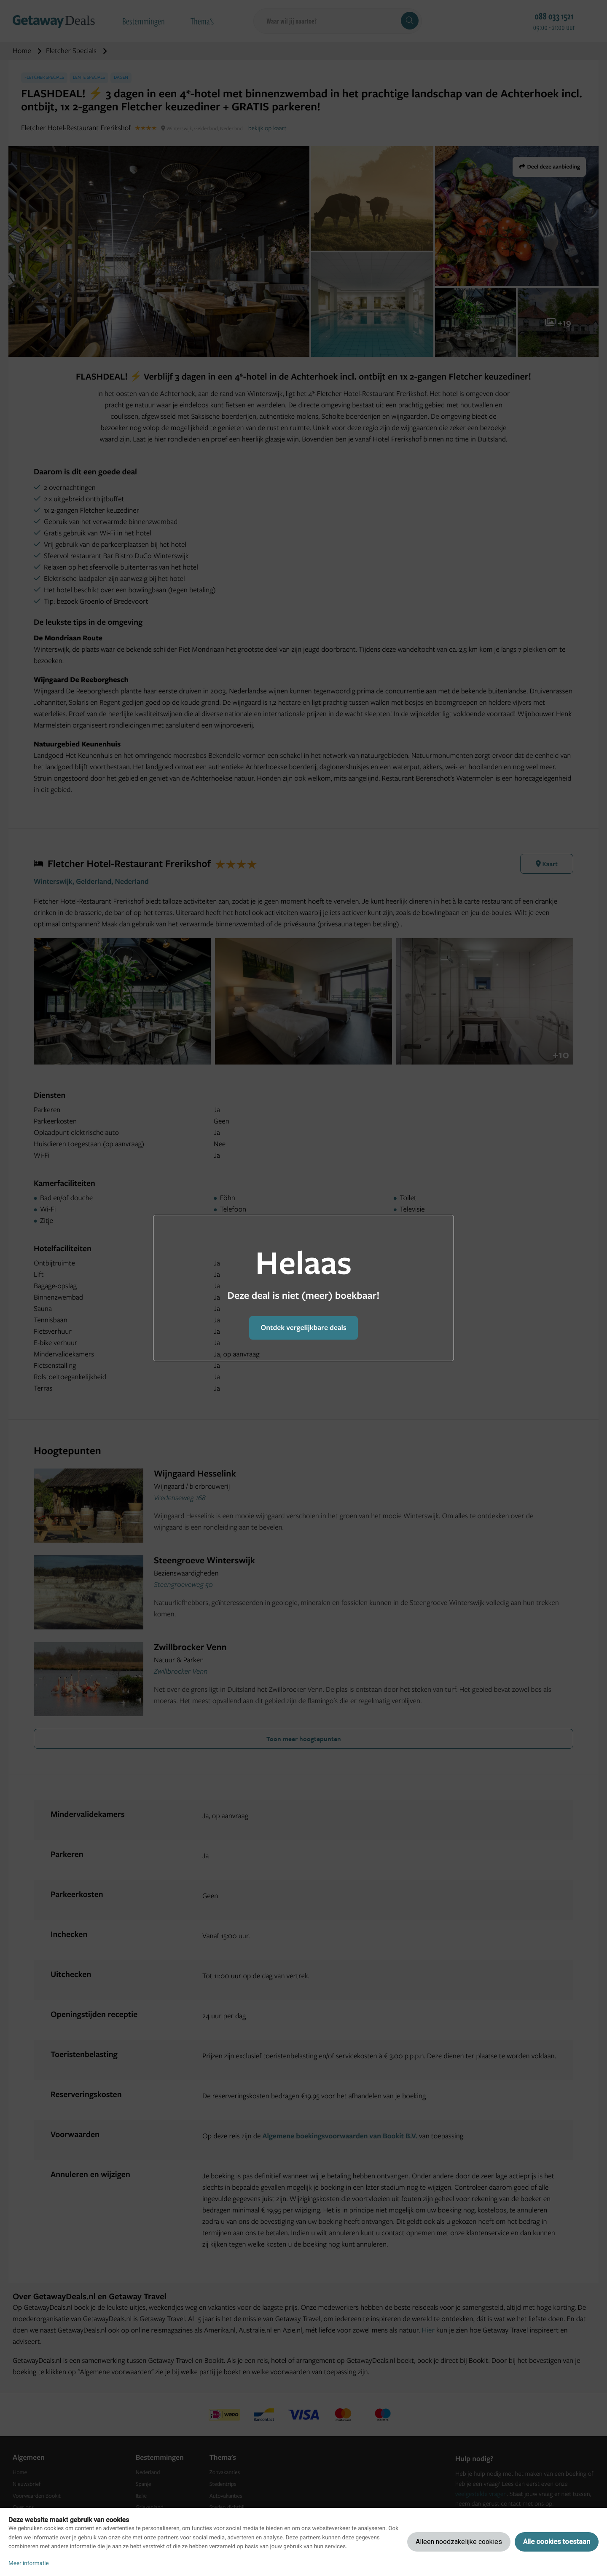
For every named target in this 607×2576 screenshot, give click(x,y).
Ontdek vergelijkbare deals (303, 1327)
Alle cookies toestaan (556, 2542)
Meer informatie (28, 2563)
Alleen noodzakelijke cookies (459, 2542)
